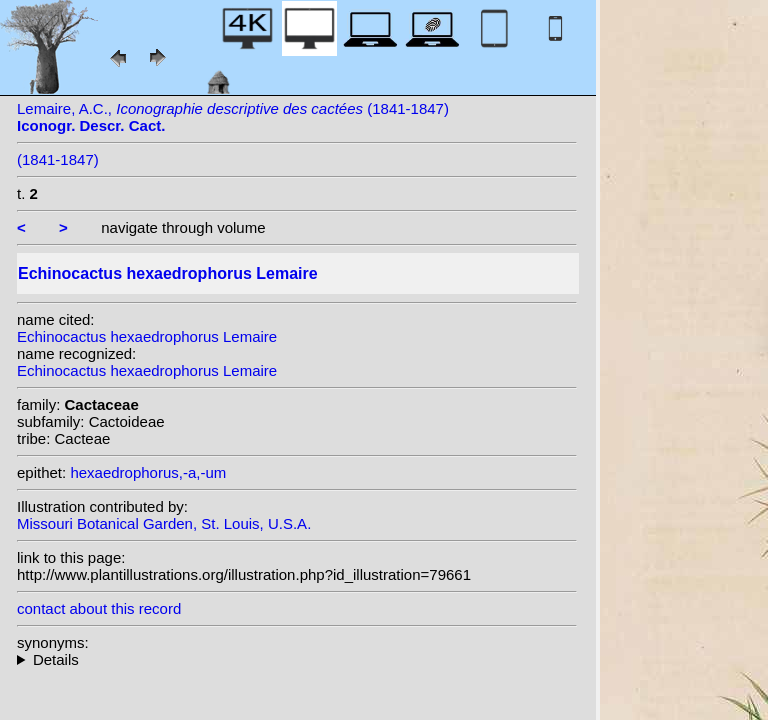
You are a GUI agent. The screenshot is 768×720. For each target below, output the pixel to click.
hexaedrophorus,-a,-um (148, 472)
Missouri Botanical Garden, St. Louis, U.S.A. (164, 523)
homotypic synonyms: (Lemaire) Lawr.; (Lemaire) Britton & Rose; (297, 659)
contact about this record (99, 608)
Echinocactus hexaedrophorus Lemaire (147, 336)
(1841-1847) (58, 159)
